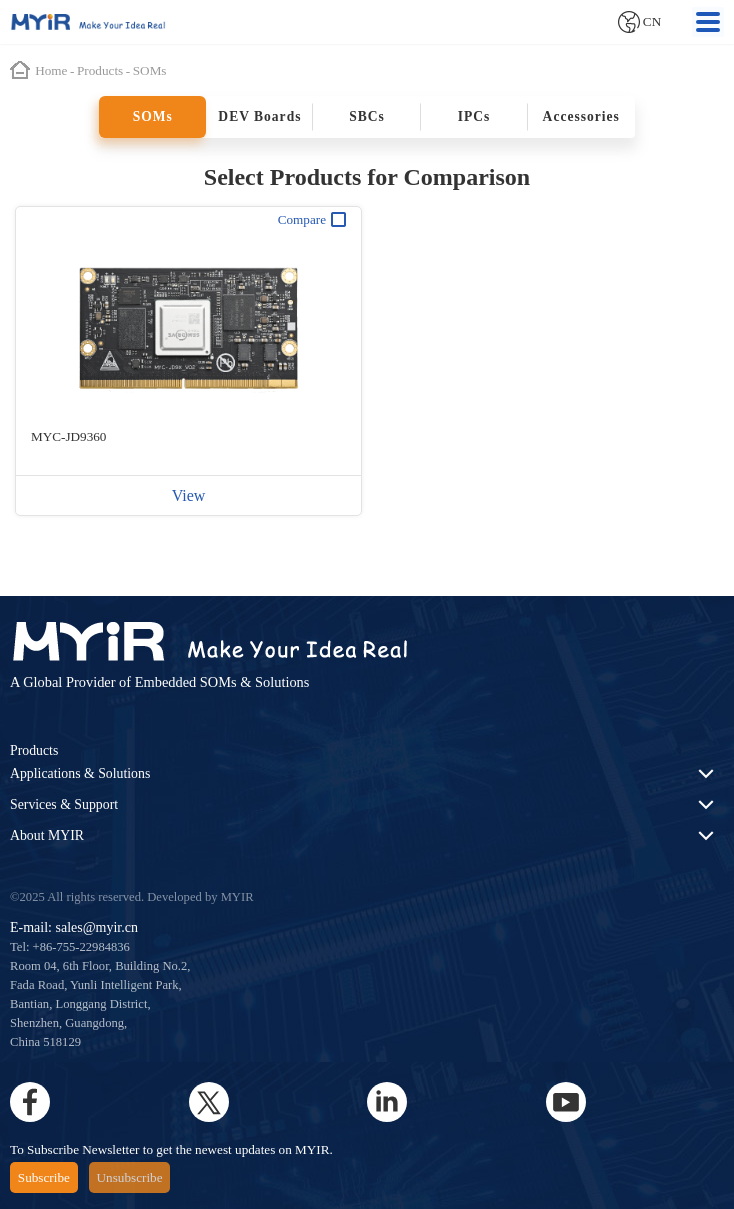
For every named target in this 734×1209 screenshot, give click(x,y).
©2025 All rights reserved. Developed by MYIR (132, 897)
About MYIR (47, 835)
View (189, 495)
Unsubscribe (130, 1177)
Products (34, 750)
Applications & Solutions (80, 773)
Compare (312, 219)
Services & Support (64, 804)
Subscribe (44, 1177)
